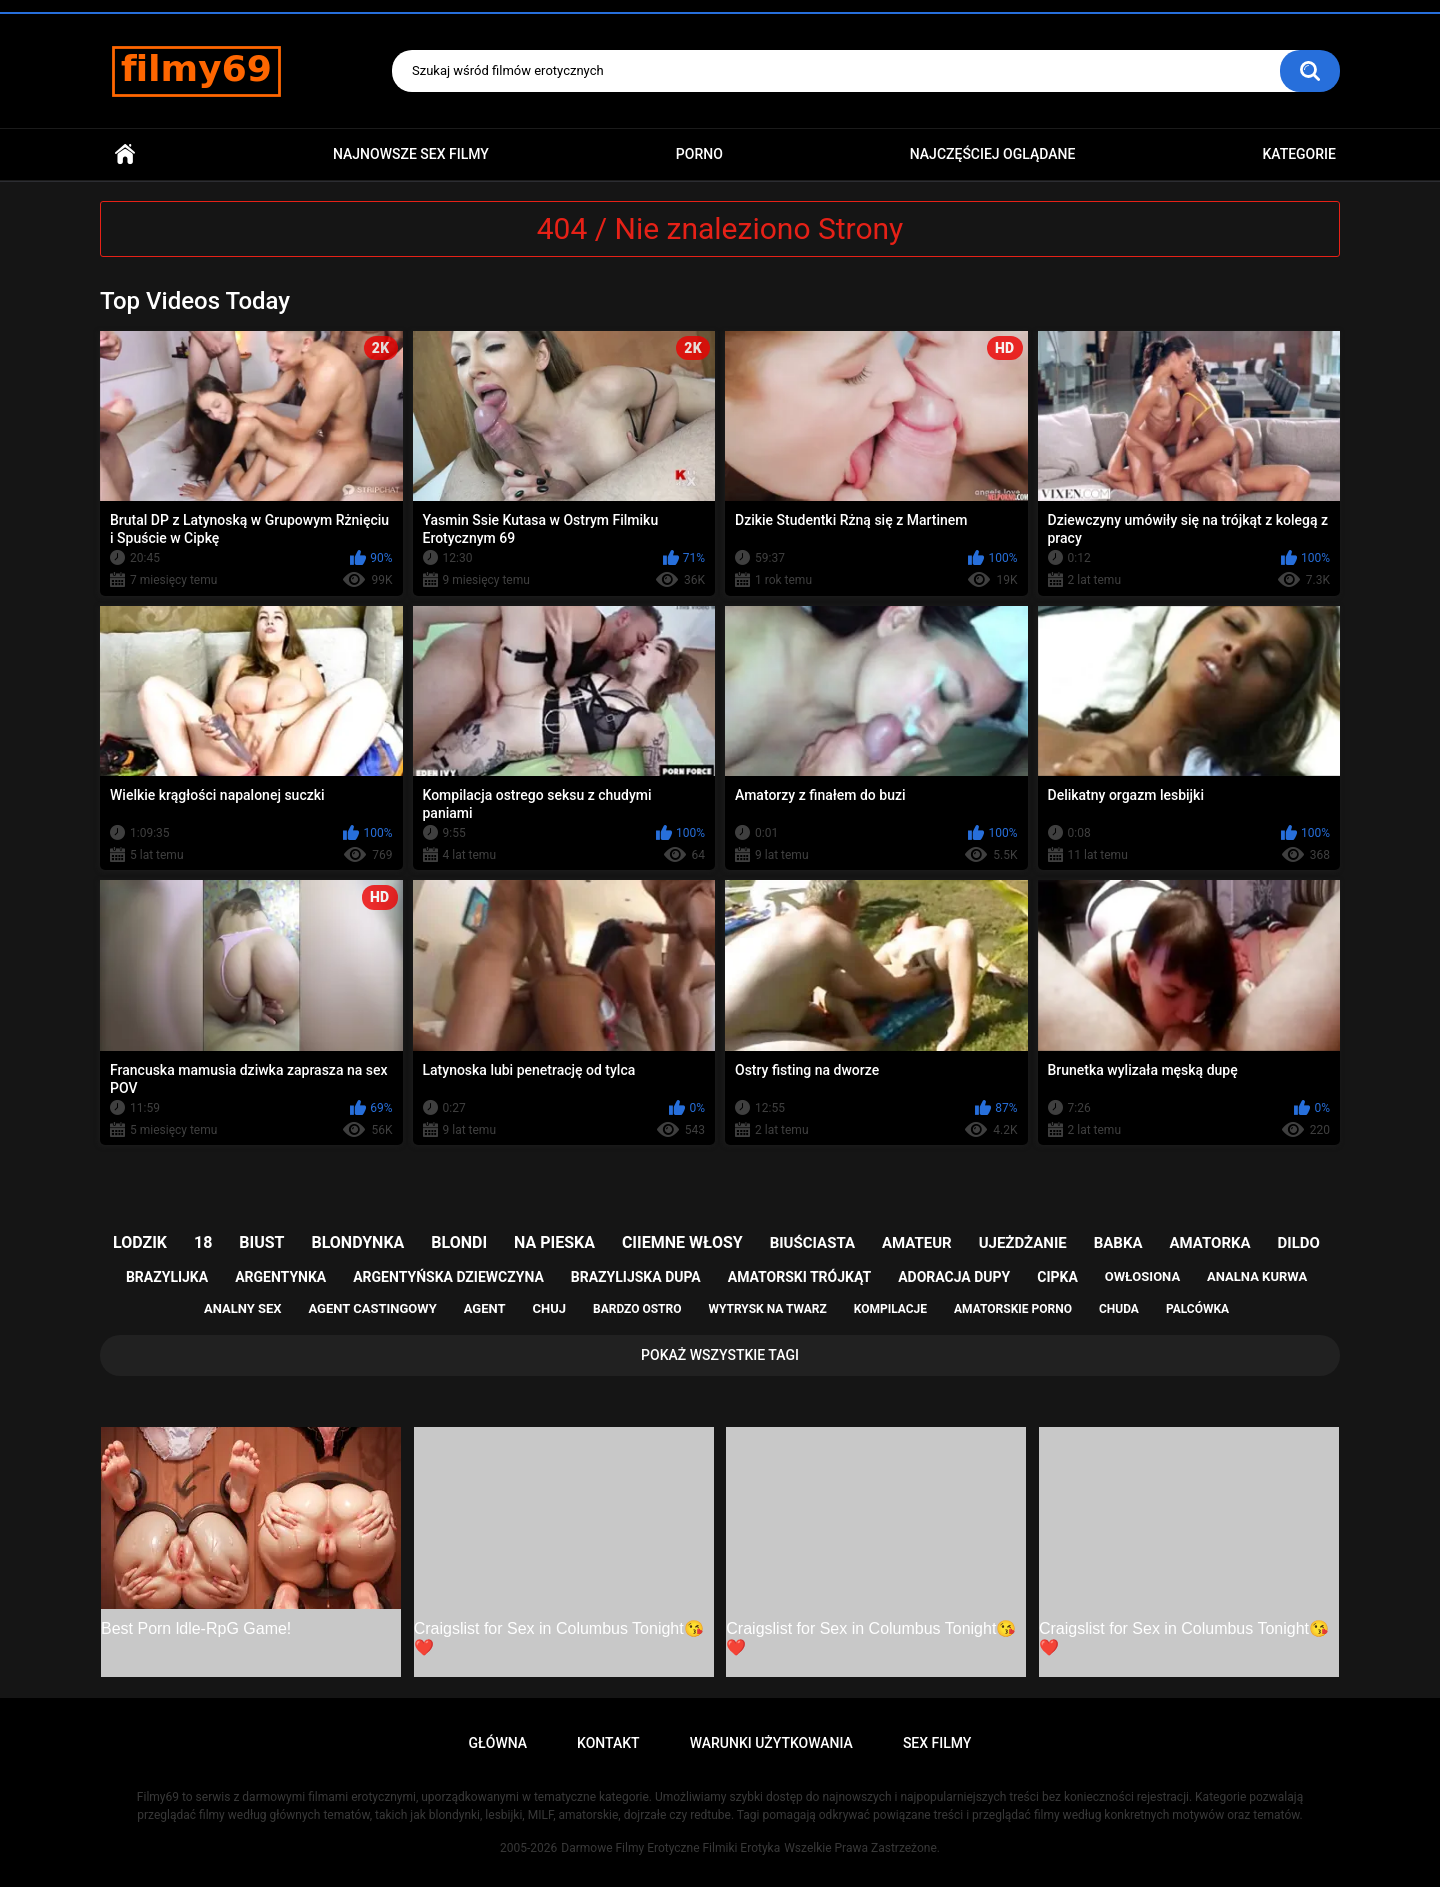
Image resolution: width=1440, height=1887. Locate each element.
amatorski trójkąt (799, 1277)
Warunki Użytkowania (771, 1743)
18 (203, 1242)
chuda (1119, 1309)
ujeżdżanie (1023, 1243)
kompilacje (890, 1309)
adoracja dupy (954, 1277)
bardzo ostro (637, 1309)
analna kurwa (1257, 1276)
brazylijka (167, 1277)
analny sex (243, 1308)
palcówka (1197, 1309)
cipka (1057, 1277)
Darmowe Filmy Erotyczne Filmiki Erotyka (670, 1848)
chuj (550, 1308)
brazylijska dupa (636, 1277)
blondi (459, 1242)
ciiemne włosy (682, 1242)
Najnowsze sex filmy (411, 154)
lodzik (140, 1242)
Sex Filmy (937, 1743)
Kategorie (1299, 154)
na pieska (554, 1242)
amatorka (1209, 1243)
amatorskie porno (1013, 1309)
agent (485, 1308)
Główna (125, 154)
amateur (917, 1243)
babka (1118, 1243)
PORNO (699, 154)
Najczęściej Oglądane (993, 154)
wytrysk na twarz (767, 1309)
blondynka (357, 1242)
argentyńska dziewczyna (448, 1277)
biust (261, 1242)
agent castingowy (372, 1308)
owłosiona (1142, 1276)
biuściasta (812, 1243)
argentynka (280, 1277)
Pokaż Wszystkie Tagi (720, 1355)
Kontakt (608, 1743)
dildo (1299, 1243)
